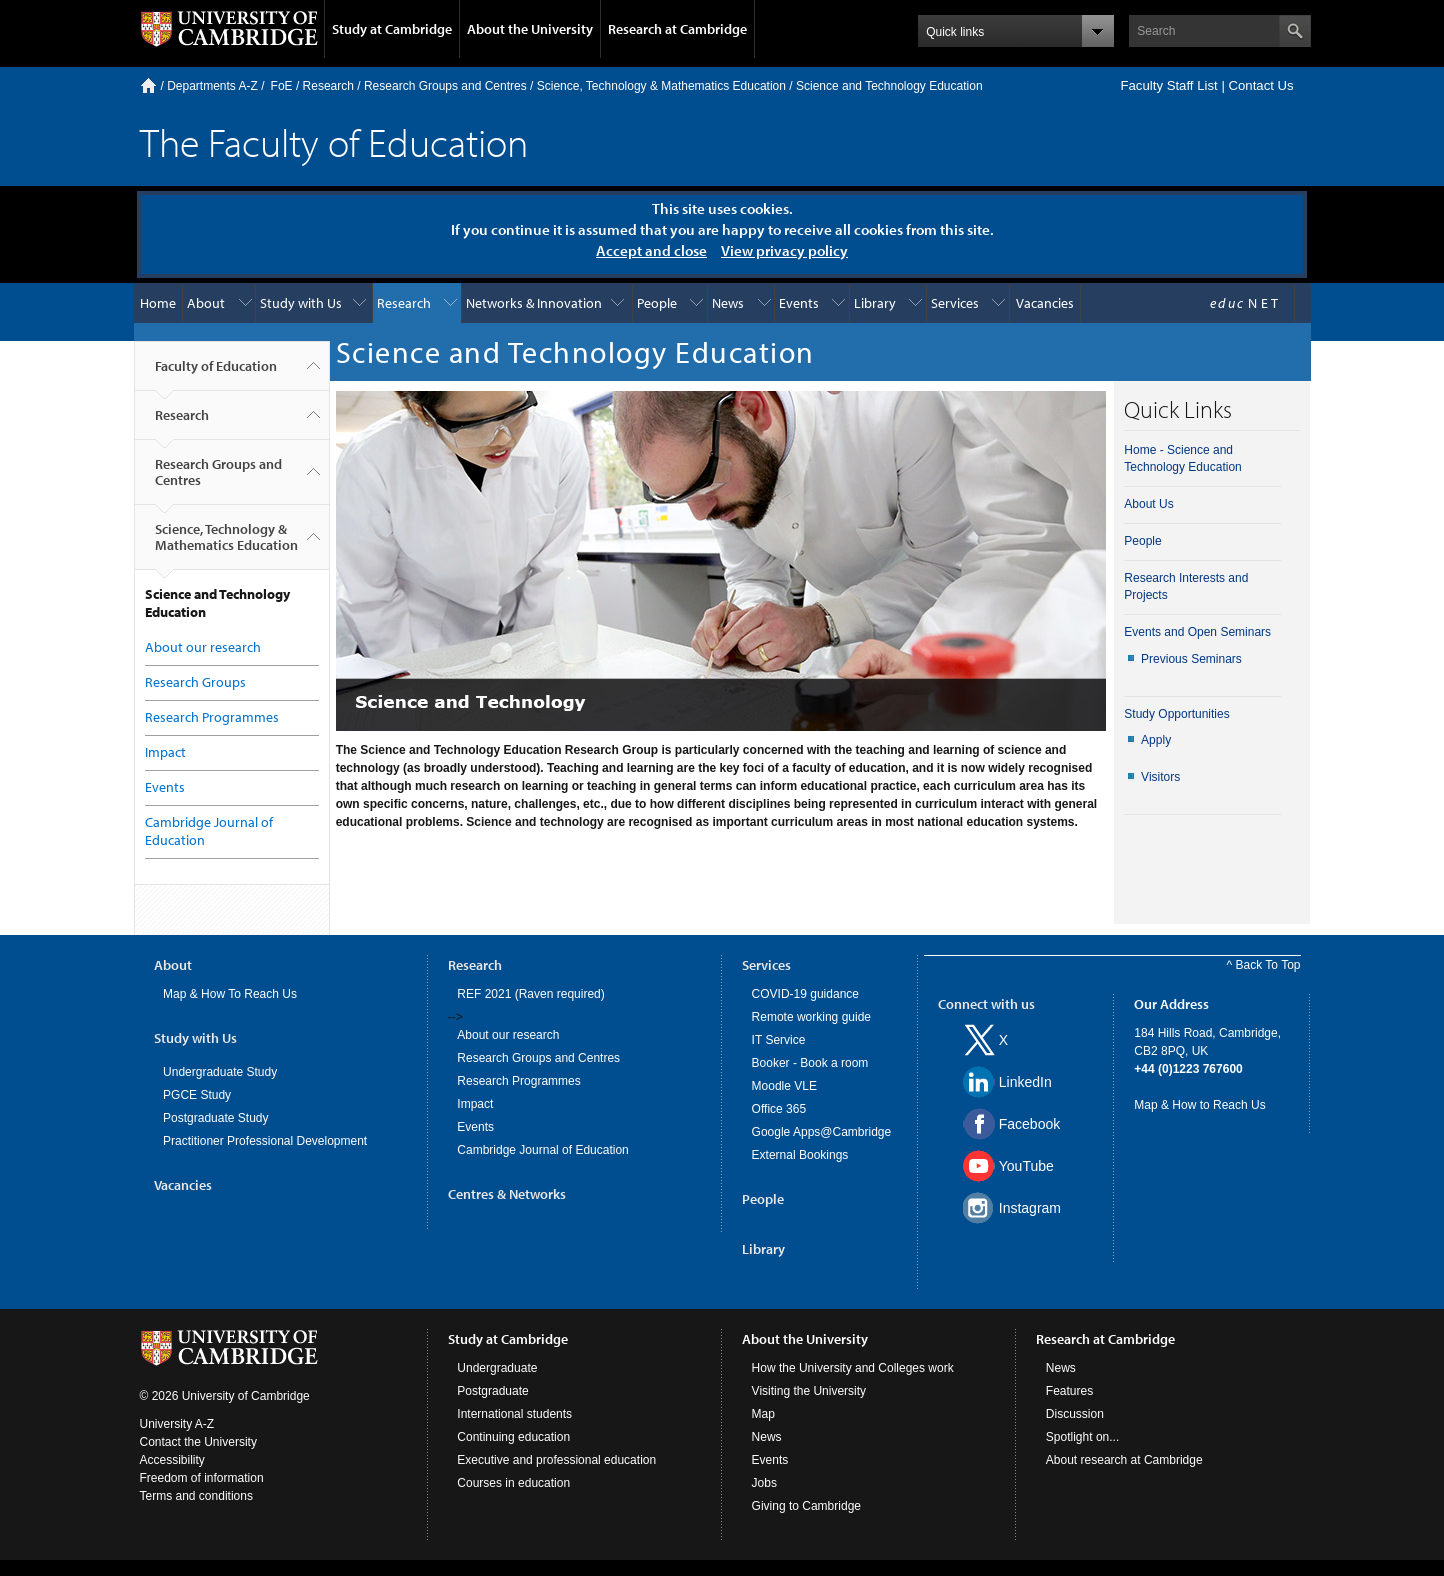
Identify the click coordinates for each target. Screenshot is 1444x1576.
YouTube (1026, 1166)
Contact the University (198, 1442)
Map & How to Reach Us (1199, 1105)
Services (955, 303)
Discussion (1075, 1414)
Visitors (1160, 777)
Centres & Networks (507, 1194)
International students (514, 1414)
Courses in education (513, 1483)
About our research (203, 647)
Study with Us (301, 303)
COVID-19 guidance (805, 994)
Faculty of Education (216, 374)
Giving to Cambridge (806, 1506)
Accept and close (651, 250)
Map (763, 1414)
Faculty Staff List (1168, 85)
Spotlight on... (1082, 1437)
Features (1069, 1391)
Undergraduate (497, 1368)
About (206, 303)
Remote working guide (811, 1017)
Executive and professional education (556, 1460)
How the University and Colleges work (853, 1368)
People (657, 303)
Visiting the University (809, 1391)
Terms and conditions (196, 1496)
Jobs (764, 1483)
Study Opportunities (1176, 714)
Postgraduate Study (215, 1118)
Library (875, 303)
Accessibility (172, 1460)
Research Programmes (212, 717)
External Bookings (800, 1155)
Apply (1156, 740)
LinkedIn (1025, 1082)
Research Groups (195, 682)
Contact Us (1260, 85)
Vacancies (1045, 303)
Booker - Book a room (810, 1063)
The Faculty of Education (334, 141)
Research (328, 86)
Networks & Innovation (534, 303)
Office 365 (779, 1109)
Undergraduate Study (220, 1072)
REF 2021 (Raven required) (530, 994)
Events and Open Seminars (1197, 632)
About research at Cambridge (1124, 1460)
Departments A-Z (212, 86)
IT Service (779, 1040)
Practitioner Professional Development (265, 1141)
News (728, 303)
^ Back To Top (1264, 965)
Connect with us (986, 1004)
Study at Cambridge (392, 29)
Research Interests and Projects (1186, 586)
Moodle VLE (784, 1086)
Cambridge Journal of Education (542, 1150)
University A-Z (177, 1424)
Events (799, 303)
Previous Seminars (1191, 659)
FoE (282, 86)
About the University (530, 29)
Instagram (1030, 1208)
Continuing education (513, 1437)
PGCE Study (197, 1095)
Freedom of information (202, 1478)
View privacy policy (784, 250)
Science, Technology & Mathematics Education (661, 86)
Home (148, 85)
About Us (1148, 504)
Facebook (1029, 1124)
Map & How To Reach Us (230, 994)
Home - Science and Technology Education (1182, 458)
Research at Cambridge (677, 29)
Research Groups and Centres (445, 86)
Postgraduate (492, 1391)
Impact (165, 752)
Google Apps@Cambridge (822, 1132)
